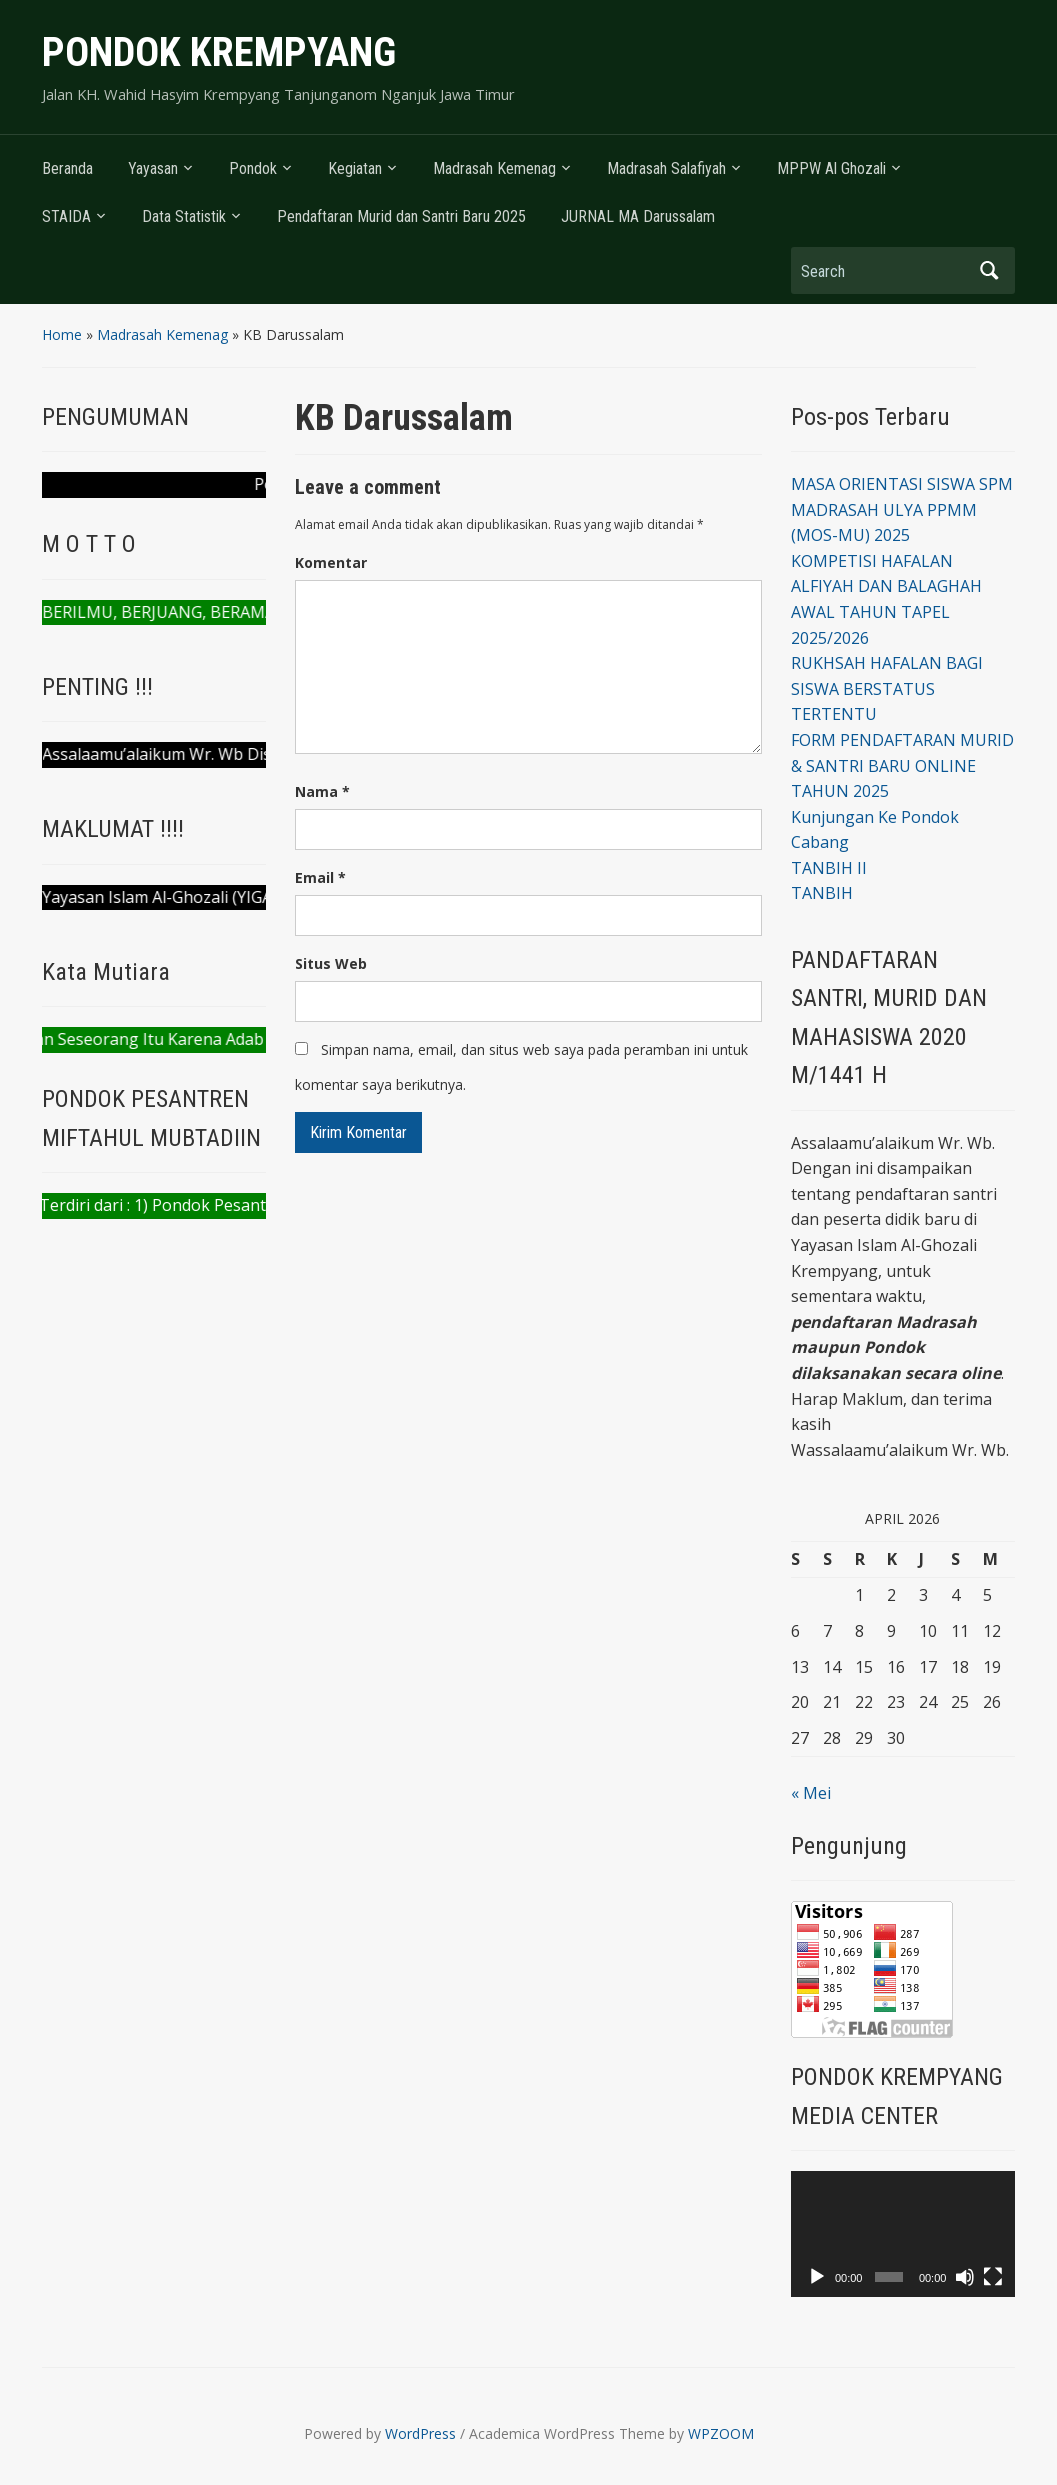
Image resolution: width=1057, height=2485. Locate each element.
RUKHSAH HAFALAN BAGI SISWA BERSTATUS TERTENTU (887, 688)
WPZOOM (721, 2433)
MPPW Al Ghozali (831, 168)
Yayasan (153, 168)
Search (990, 270)
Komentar (331, 562)
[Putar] (817, 2277)
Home (62, 334)
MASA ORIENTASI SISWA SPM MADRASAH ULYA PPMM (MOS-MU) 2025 (902, 509)
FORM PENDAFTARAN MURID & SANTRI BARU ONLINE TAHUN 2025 (902, 765)
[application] (903, 2234)
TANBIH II (829, 868)
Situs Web (331, 963)
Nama (322, 791)
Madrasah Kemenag (494, 168)
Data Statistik (184, 216)
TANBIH (822, 893)
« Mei (811, 1793)
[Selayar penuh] (993, 2277)
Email (320, 877)
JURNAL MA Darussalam (638, 216)
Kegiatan (355, 168)
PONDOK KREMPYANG (219, 52)
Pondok (253, 168)
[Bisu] (965, 2277)
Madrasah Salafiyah (666, 168)
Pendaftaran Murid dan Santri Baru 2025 (401, 216)
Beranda (67, 168)
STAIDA (66, 216)
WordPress (420, 2433)
